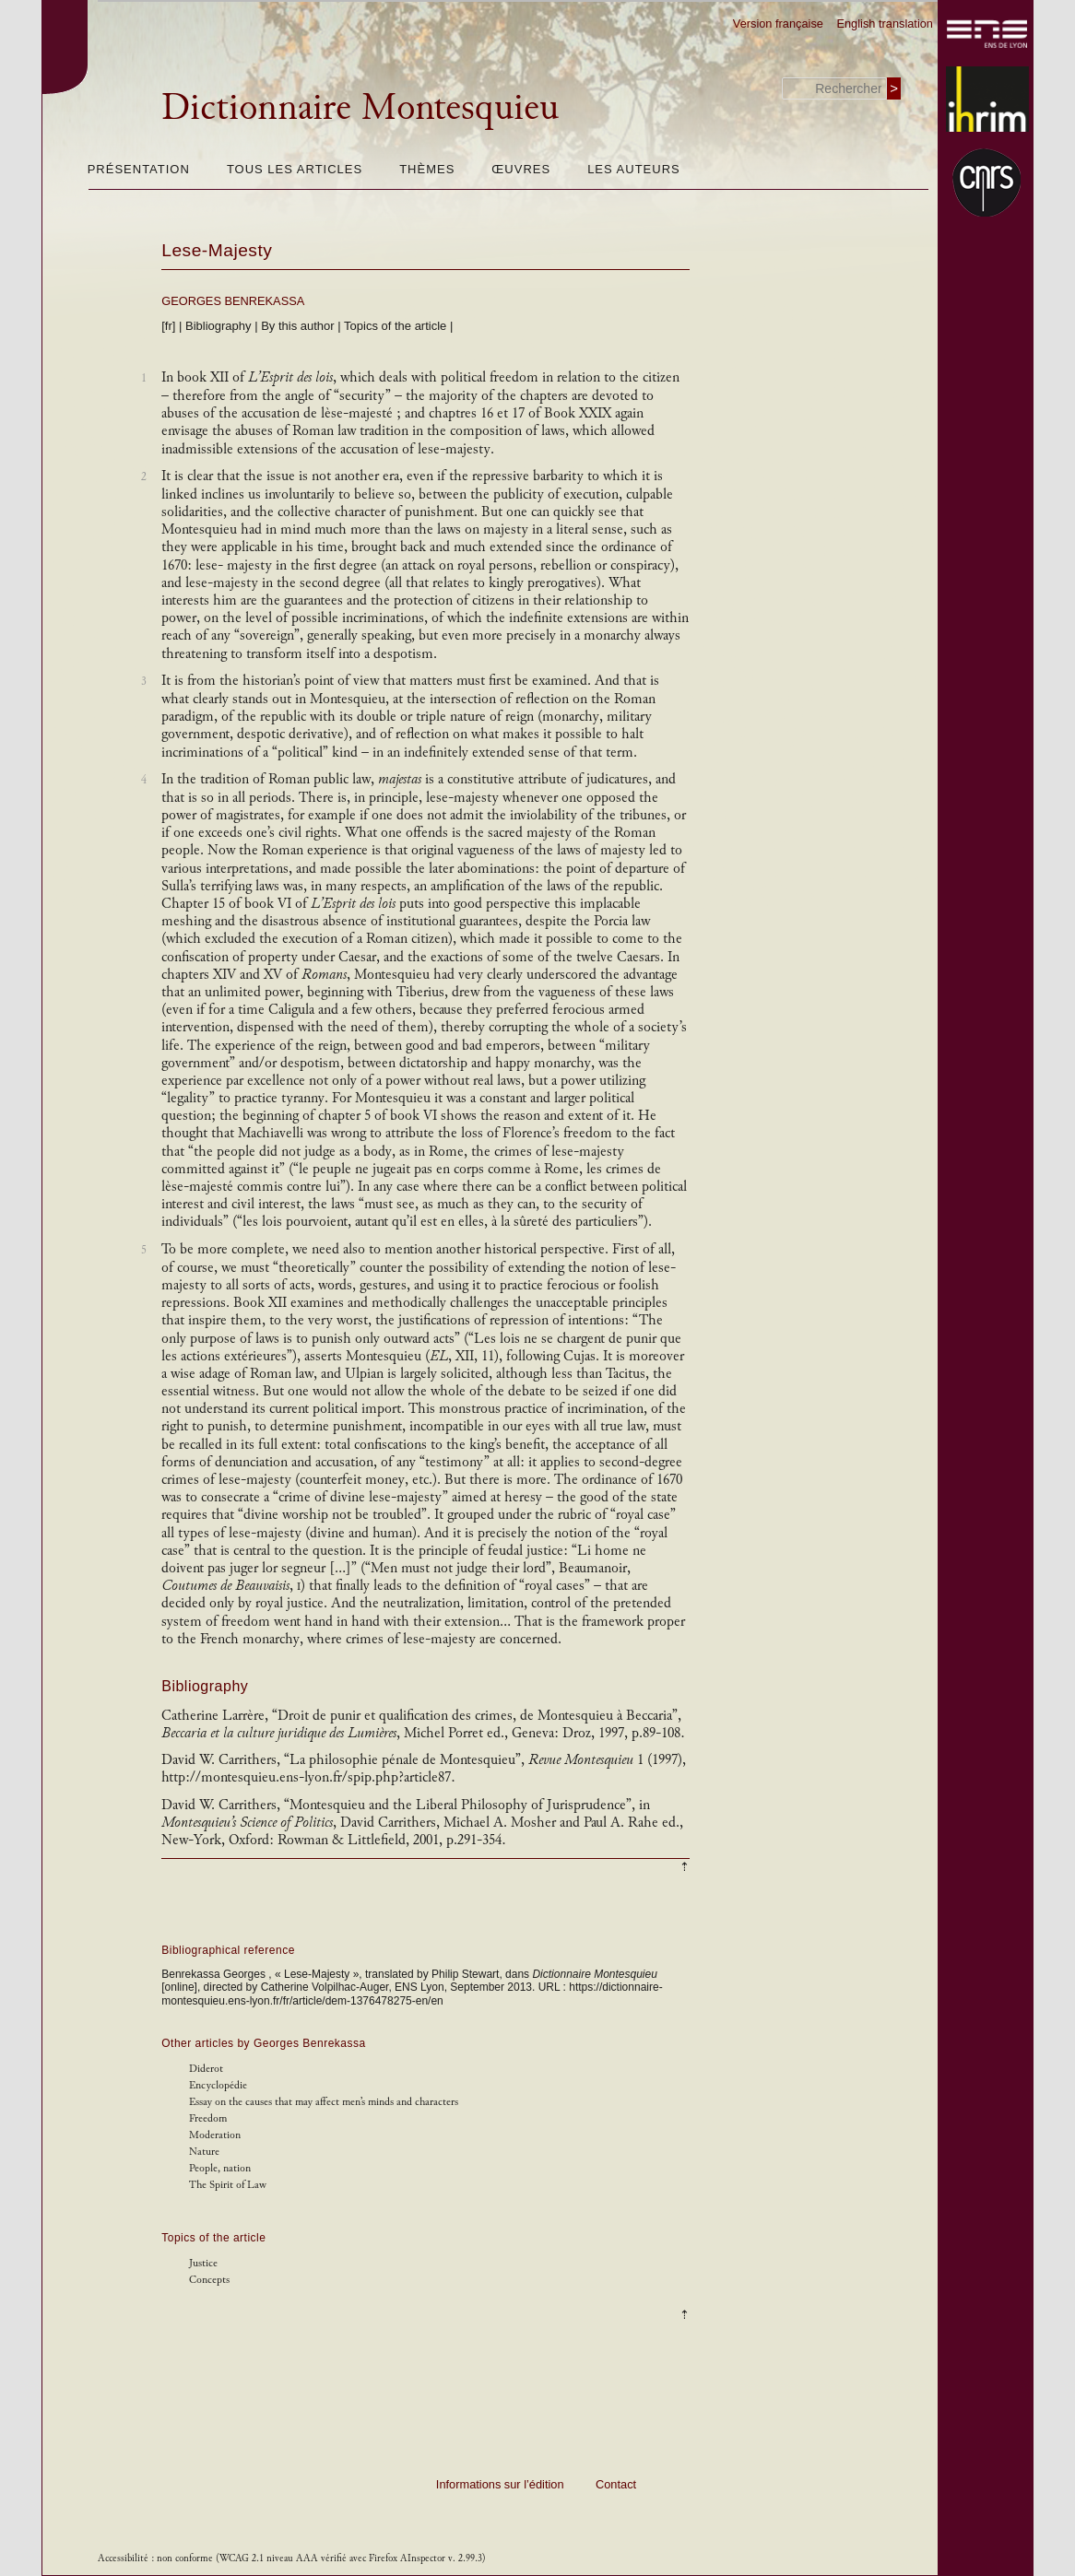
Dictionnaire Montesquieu (360, 107)
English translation (884, 23)
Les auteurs (633, 169)
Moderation (215, 2135)
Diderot (206, 2068)
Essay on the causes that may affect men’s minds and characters (323, 2102)
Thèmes (427, 169)
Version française (778, 23)
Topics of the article (395, 326)
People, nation (220, 2168)
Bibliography (218, 326)
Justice (203, 2263)
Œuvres (520, 169)
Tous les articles (294, 169)
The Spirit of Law (227, 2185)
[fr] (168, 326)
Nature (204, 2151)
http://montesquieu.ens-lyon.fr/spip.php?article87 (308, 1777)
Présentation (139, 169)
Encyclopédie (218, 2085)
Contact (616, 2484)
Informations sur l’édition (500, 2484)
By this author (298, 326)
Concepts (209, 2280)
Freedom (208, 2118)
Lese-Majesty (216, 250)
